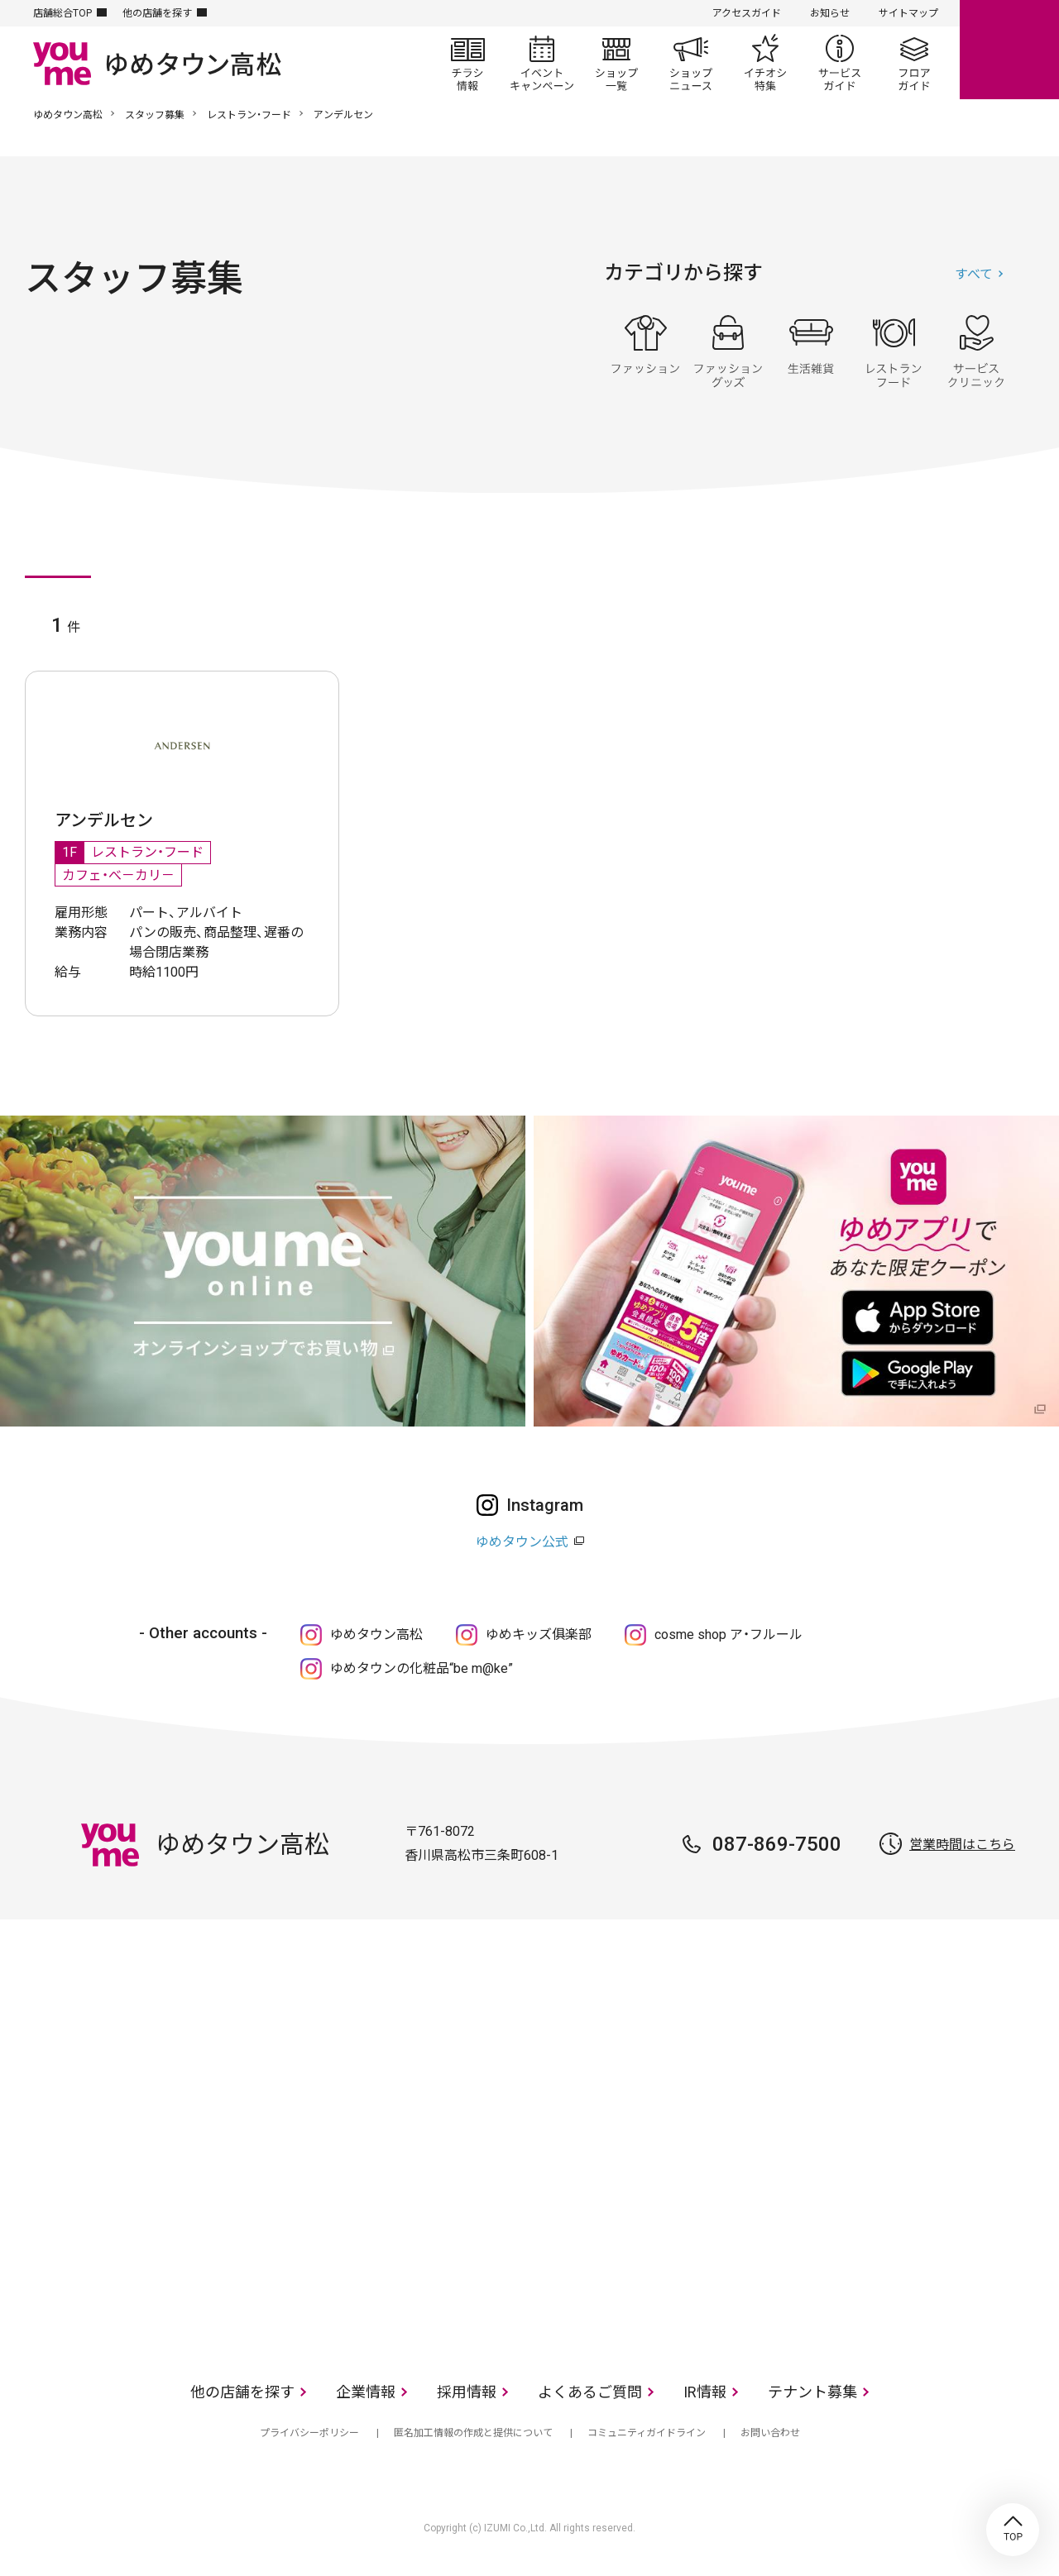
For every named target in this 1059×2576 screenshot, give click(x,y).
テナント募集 (812, 2392)
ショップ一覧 (616, 62)
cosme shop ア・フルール (728, 1634)
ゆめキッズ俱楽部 (539, 1634)
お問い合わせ (770, 2433)
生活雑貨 (810, 351)
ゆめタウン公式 (522, 1542)
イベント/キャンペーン (542, 62)
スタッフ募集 (154, 115)
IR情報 (704, 2392)
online (1009, 49)
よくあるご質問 (590, 2392)
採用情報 (466, 2392)
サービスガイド (840, 62)
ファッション (645, 351)
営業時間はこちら (962, 1844)
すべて (974, 274)
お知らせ (830, 13)
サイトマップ (908, 13)
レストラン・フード (249, 115)
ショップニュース (691, 62)
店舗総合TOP (62, 13)
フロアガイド (914, 62)
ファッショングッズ (728, 351)
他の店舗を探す (157, 13)
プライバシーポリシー (309, 2433)
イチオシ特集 (765, 62)
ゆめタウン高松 (68, 115)
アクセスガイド (746, 13)
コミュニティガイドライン (646, 2433)
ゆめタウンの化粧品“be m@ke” (421, 1668)
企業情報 (365, 2392)
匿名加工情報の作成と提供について (473, 2433)
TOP (1012, 2529)
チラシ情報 (467, 62)
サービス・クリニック (976, 351)
